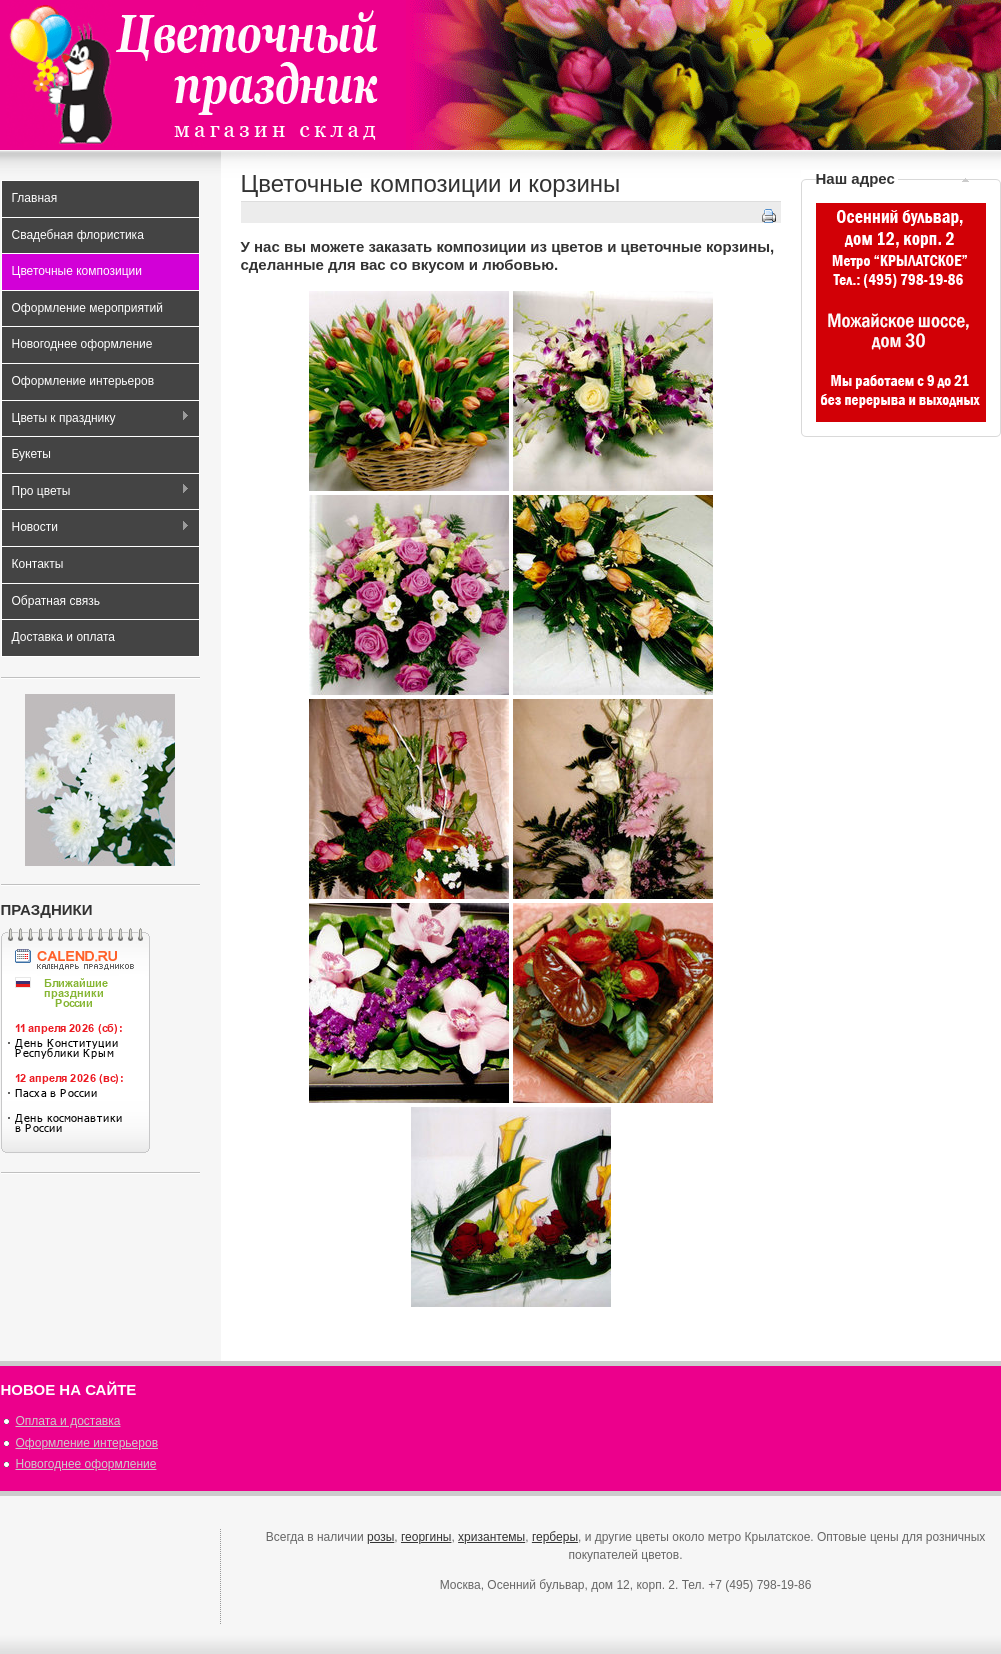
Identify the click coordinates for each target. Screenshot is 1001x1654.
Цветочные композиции (77, 271)
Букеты (31, 454)
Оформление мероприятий (87, 308)
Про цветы (96, 491)
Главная (35, 198)
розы (380, 1537)
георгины (426, 1537)
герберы (555, 1537)
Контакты (38, 564)
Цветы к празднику (96, 418)
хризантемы (491, 1537)
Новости (96, 528)
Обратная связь (56, 601)
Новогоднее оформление (82, 344)
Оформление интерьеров (83, 381)
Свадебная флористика (78, 235)
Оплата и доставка (68, 1421)
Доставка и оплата (64, 637)
